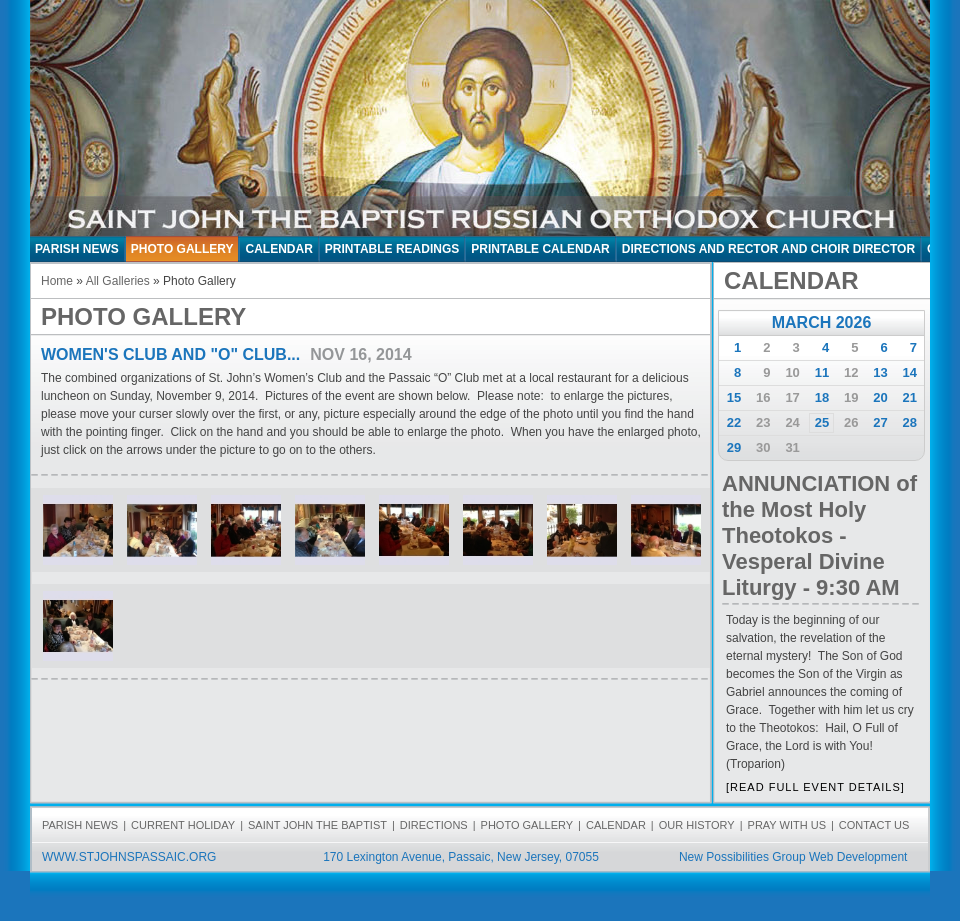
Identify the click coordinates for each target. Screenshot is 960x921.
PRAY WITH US (787, 825)
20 (880, 397)
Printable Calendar (540, 249)
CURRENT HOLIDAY (183, 825)
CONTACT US (874, 825)
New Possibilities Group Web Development (793, 857)
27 (880, 422)
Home (57, 281)
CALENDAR (278, 249)
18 (822, 397)
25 (822, 422)
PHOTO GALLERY (182, 249)
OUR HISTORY (697, 825)
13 (880, 372)
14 (910, 372)
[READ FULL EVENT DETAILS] (815, 787)
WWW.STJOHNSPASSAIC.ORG (129, 857)
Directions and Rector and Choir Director (768, 249)
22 (734, 422)
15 (734, 397)
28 (910, 422)
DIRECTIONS (434, 825)
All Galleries (118, 281)
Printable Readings (392, 249)
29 (734, 447)
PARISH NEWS (77, 249)
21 (910, 397)
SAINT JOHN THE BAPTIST (317, 825)
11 (822, 372)
